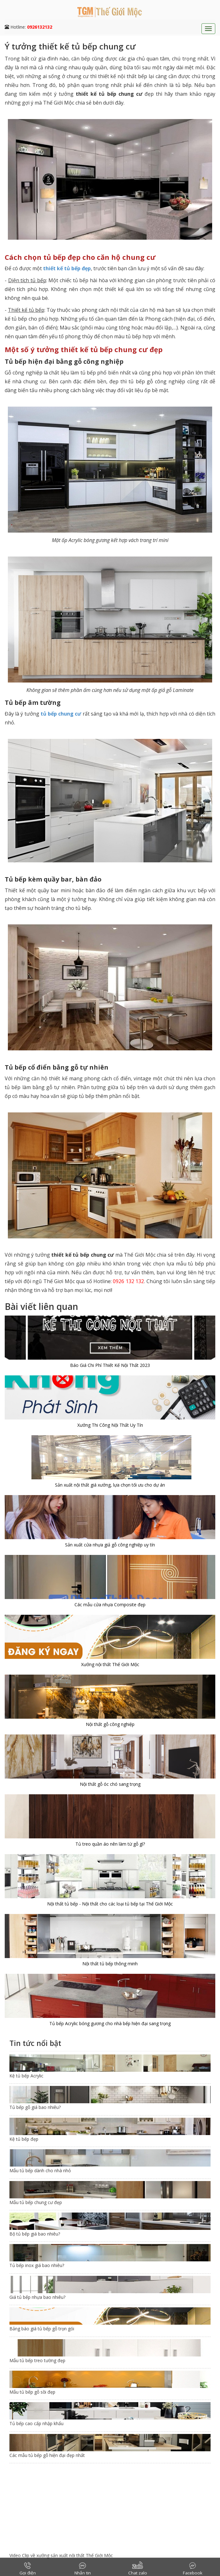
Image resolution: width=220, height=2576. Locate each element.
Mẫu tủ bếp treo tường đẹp (37, 2360)
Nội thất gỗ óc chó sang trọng (110, 1784)
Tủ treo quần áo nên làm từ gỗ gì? (110, 1844)
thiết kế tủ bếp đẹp (67, 268)
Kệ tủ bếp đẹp (23, 2139)
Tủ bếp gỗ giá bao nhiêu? (35, 2107)
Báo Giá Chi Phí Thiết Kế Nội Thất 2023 (110, 1365)
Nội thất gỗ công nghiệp (110, 1724)
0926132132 (39, 27)
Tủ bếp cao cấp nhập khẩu (36, 2423)
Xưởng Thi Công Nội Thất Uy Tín (110, 1425)
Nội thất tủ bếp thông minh (110, 1964)
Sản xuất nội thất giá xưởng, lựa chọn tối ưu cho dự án (110, 1485)
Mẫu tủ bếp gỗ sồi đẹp (32, 2392)
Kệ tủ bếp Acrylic (26, 2076)
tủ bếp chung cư (61, 713)
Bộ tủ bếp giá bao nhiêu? (34, 2234)
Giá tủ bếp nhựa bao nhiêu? (37, 2297)
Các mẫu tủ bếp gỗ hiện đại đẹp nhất (47, 2455)
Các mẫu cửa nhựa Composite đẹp (110, 1605)
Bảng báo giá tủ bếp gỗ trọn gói (41, 2329)
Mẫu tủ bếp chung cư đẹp (35, 2202)
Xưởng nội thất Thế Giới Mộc (110, 1664)
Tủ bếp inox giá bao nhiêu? (36, 2265)
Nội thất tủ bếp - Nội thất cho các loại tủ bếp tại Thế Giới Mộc (110, 1904)
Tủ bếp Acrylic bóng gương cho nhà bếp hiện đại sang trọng (110, 2023)
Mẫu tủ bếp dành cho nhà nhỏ (40, 2170)
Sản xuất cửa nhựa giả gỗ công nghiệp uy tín (110, 1545)
